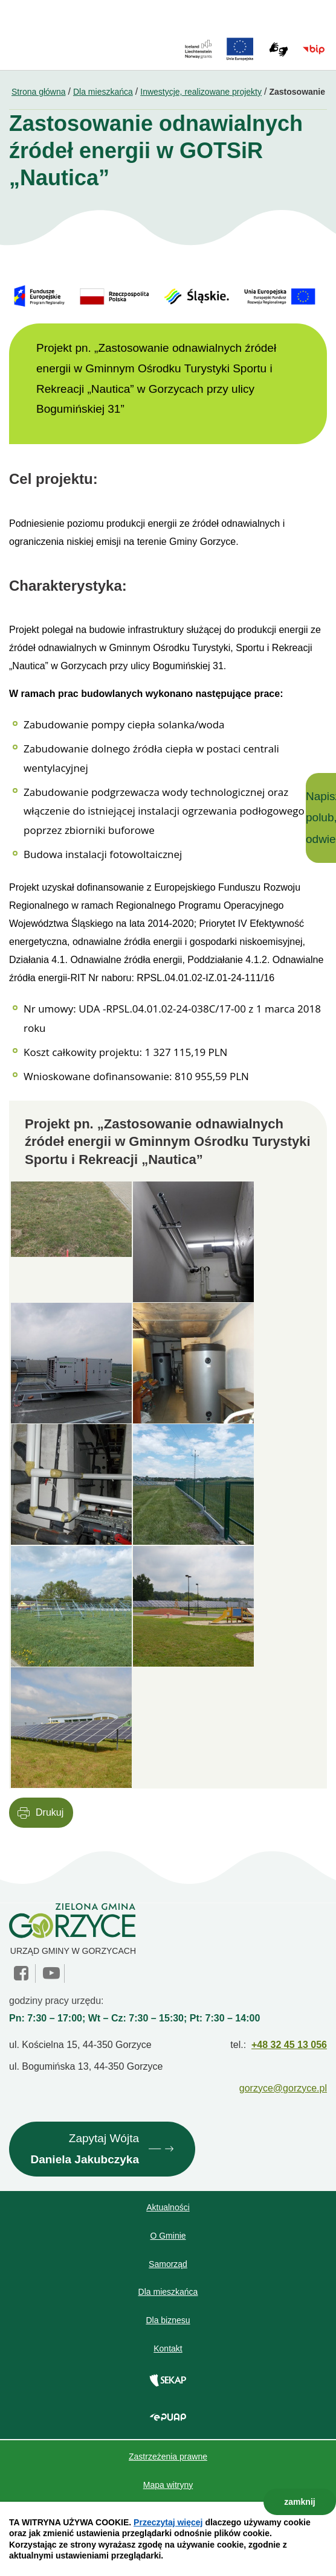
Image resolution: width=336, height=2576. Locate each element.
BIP (313, 49)
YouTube (51, 1973)
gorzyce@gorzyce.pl (283, 2088)
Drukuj (49, 1812)
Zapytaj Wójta (84, 2151)
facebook (22, 1973)
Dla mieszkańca (103, 92)
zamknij (299, 2502)
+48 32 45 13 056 (289, 2045)
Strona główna (38, 92)
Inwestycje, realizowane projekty (201, 92)
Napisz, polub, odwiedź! (321, 817)
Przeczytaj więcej (168, 2522)
